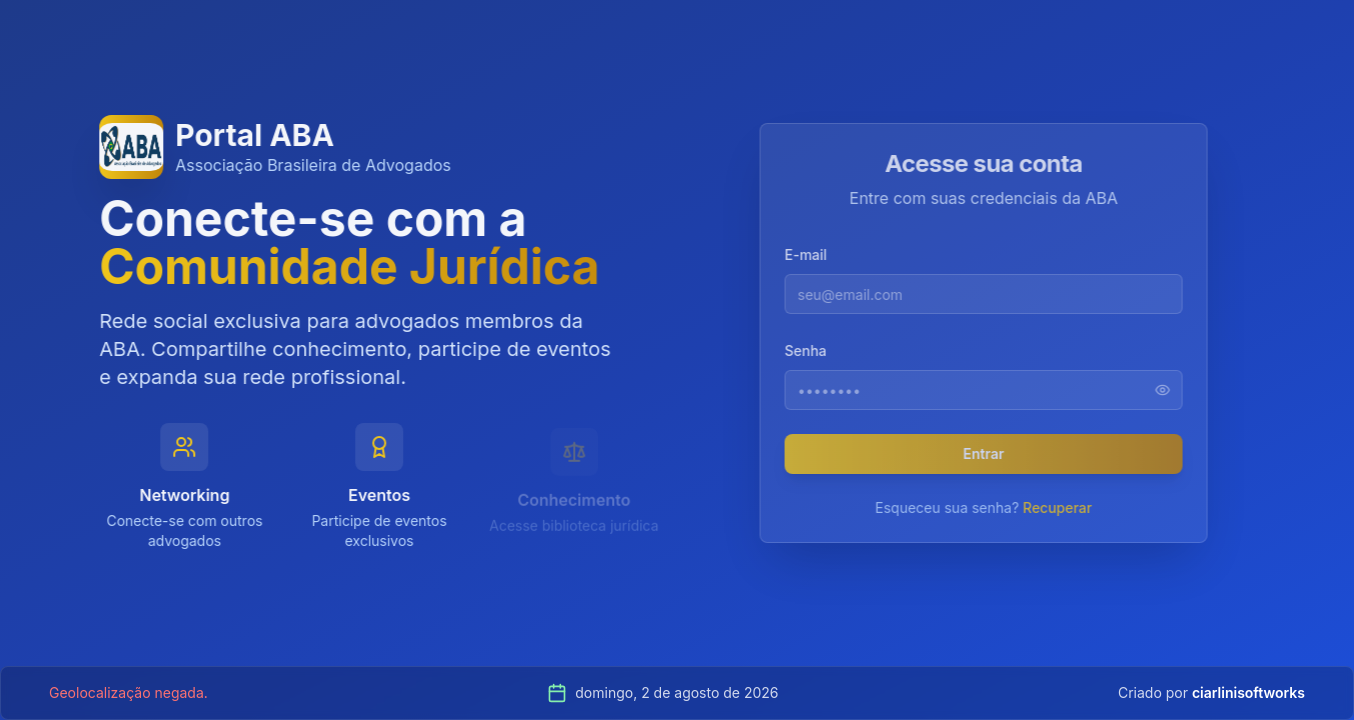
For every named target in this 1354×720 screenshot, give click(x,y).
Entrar (990, 453)
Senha (812, 350)
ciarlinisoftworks (1248, 692)
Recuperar (1063, 507)
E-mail (812, 254)
